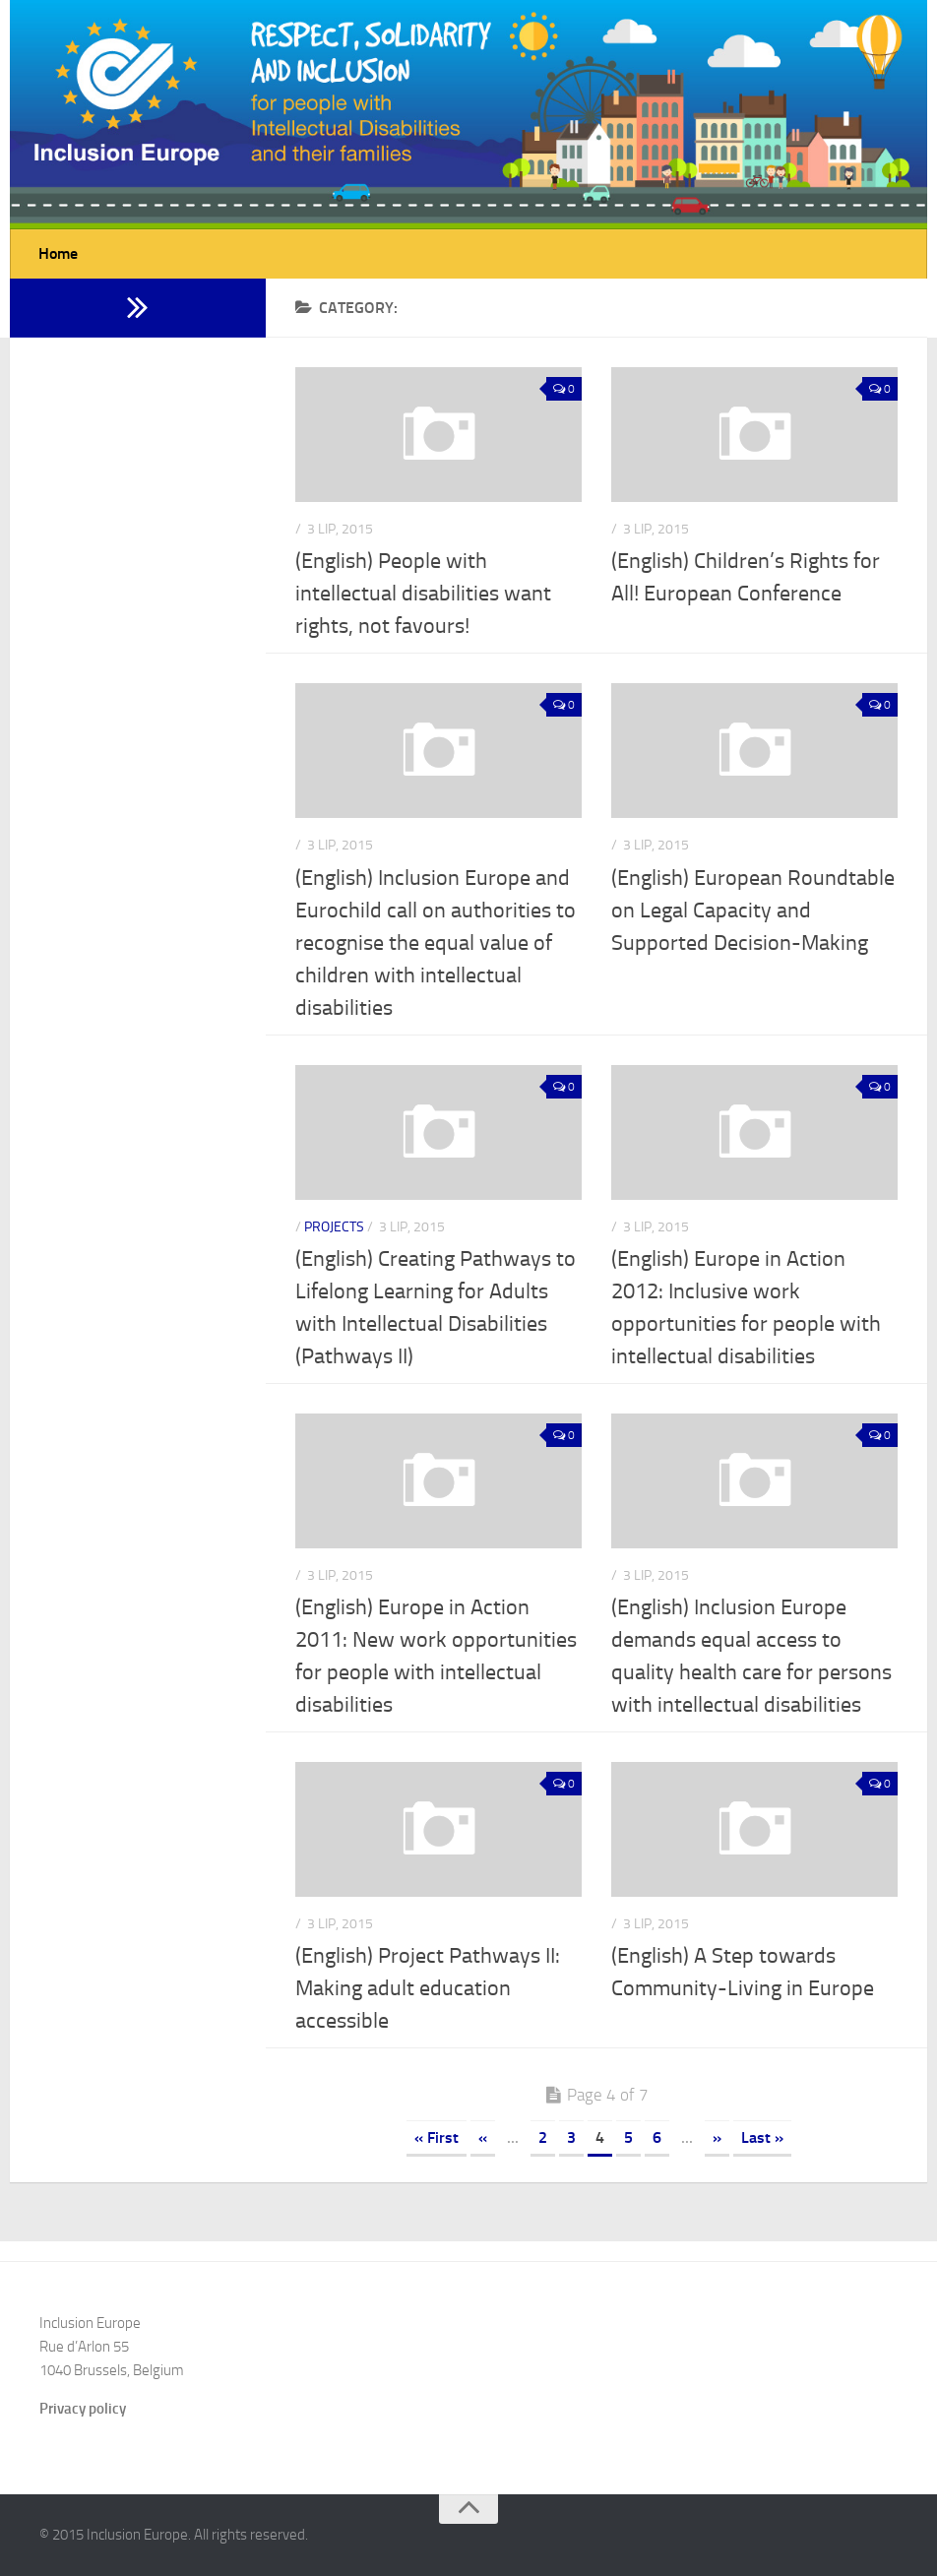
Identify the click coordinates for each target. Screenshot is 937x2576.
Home (58, 253)
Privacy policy (82, 2409)
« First (436, 2137)
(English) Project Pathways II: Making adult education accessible (427, 1988)
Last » (762, 2137)
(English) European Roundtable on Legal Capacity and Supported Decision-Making (753, 910)
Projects (334, 1227)
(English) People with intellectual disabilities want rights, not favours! (423, 593)
